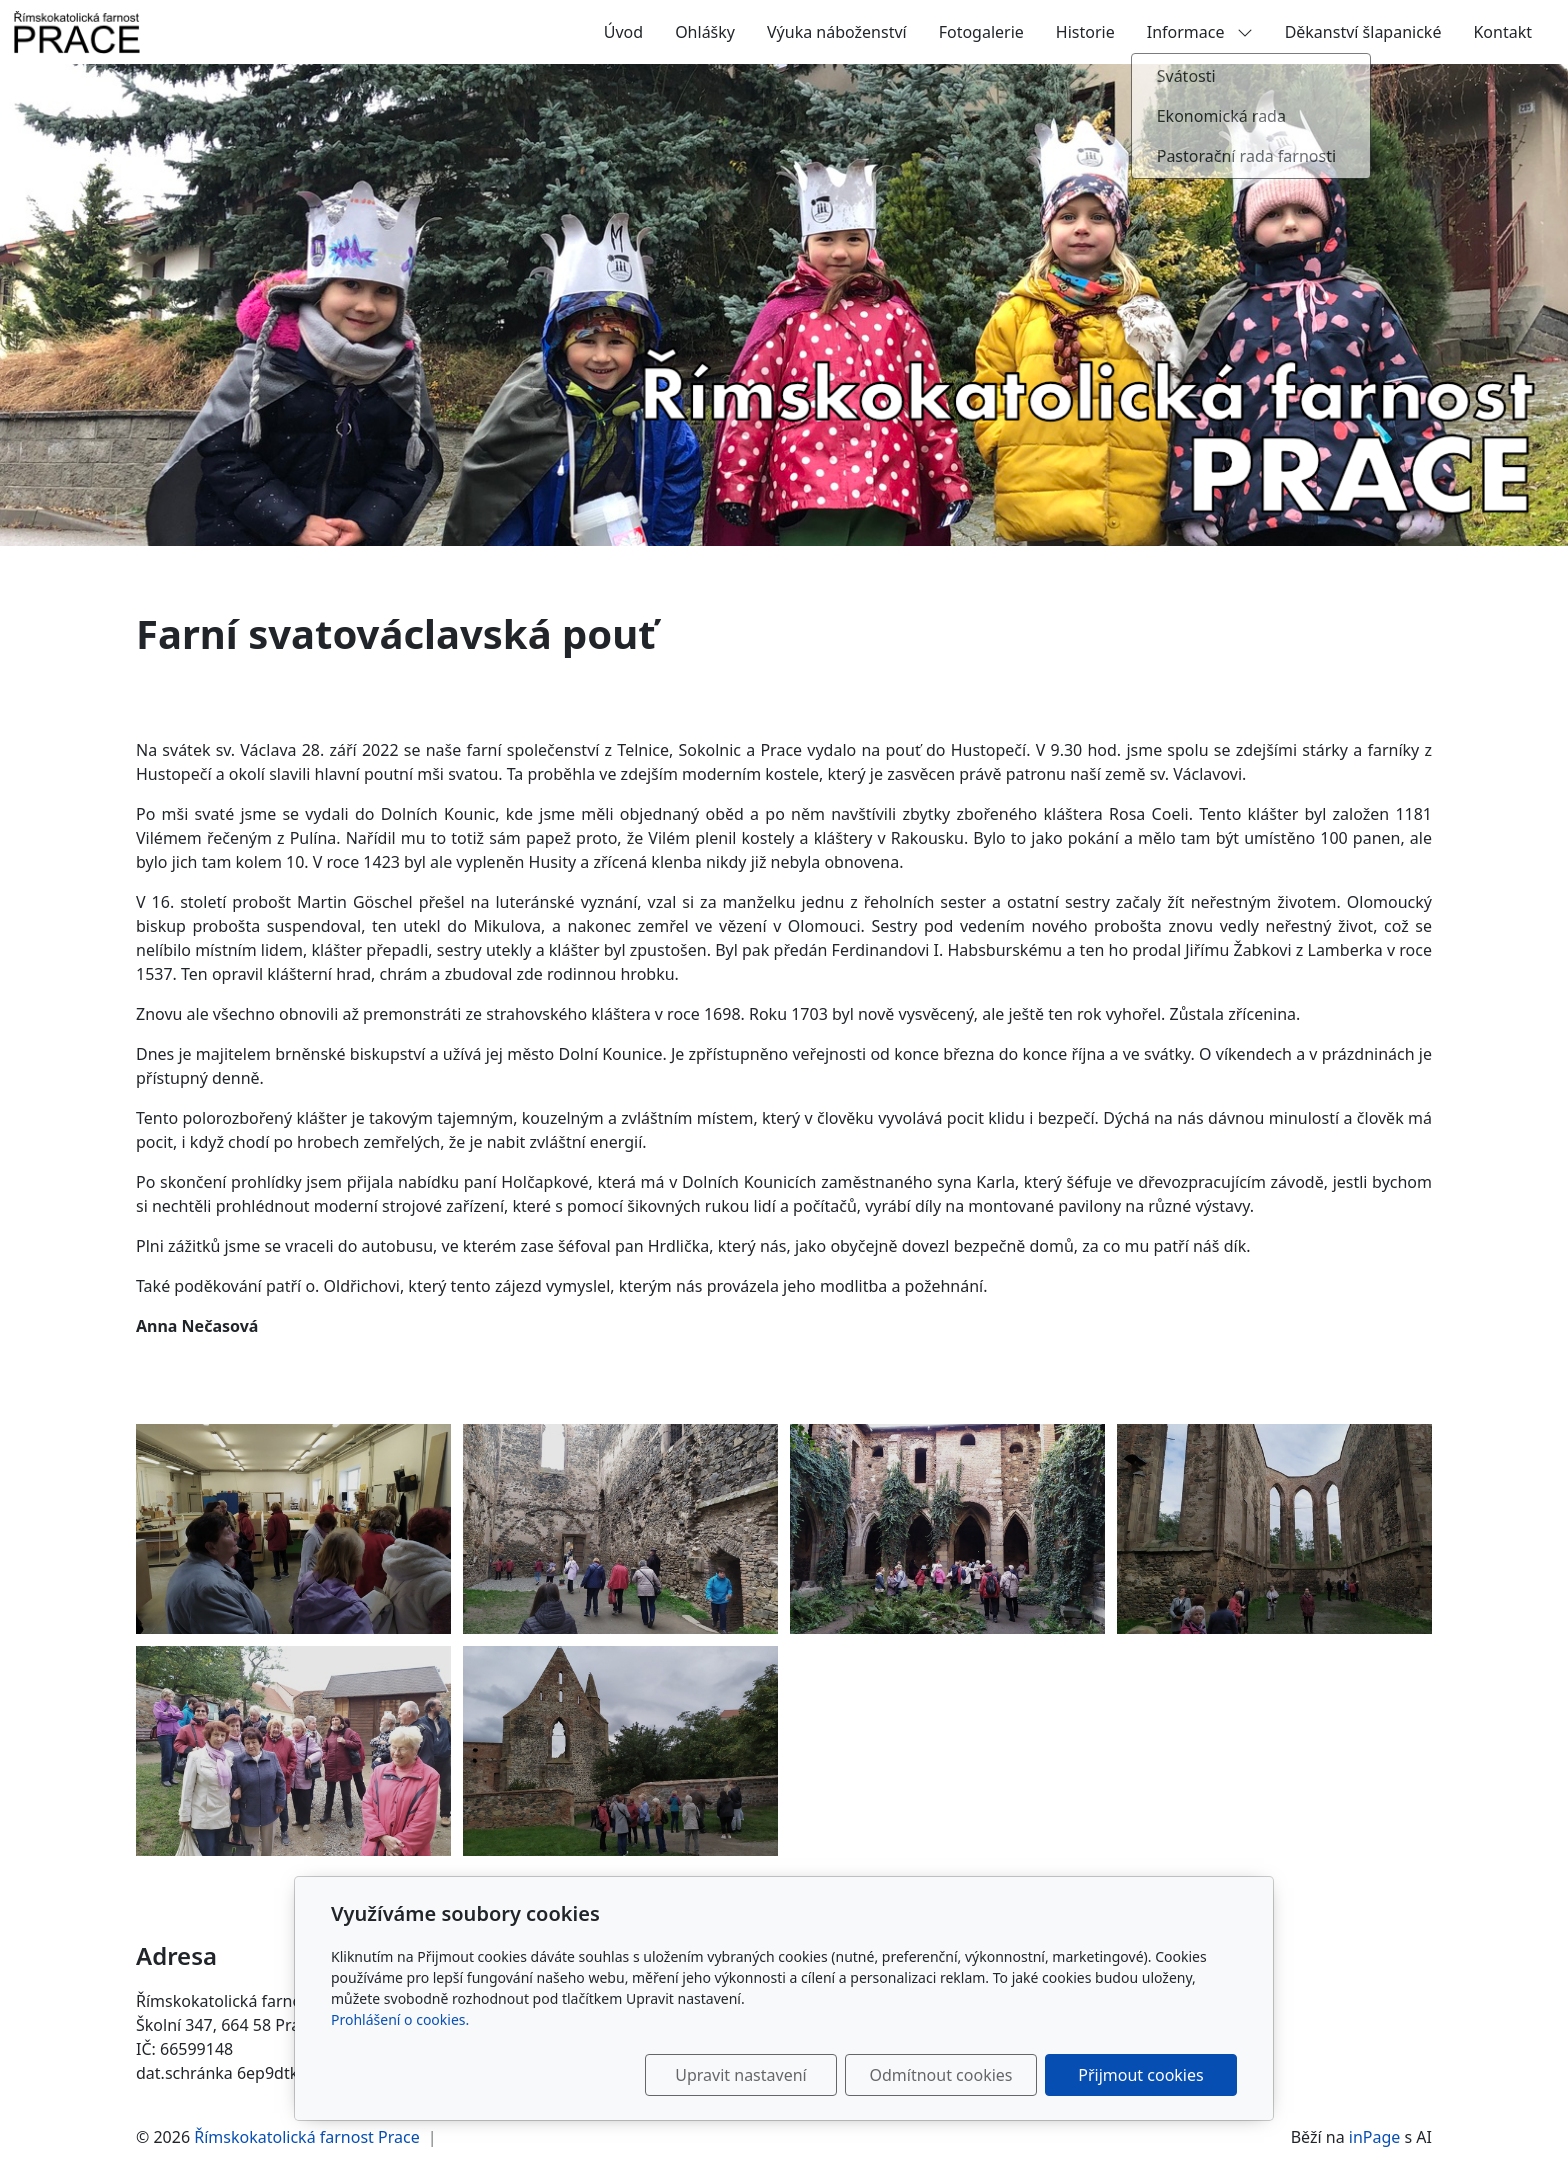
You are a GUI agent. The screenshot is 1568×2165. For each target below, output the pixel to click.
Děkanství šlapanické (1363, 32)
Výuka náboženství (837, 32)
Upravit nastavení (740, 2075)
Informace (1200, 32)
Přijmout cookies (1140, 2075)
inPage (1375, 2137)
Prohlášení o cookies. (400, 2019)
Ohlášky (705, 32)
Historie (1085, 32)
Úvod (623, 32)
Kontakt (1502, 32)
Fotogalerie (981, 32)
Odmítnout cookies (941, 2075)
